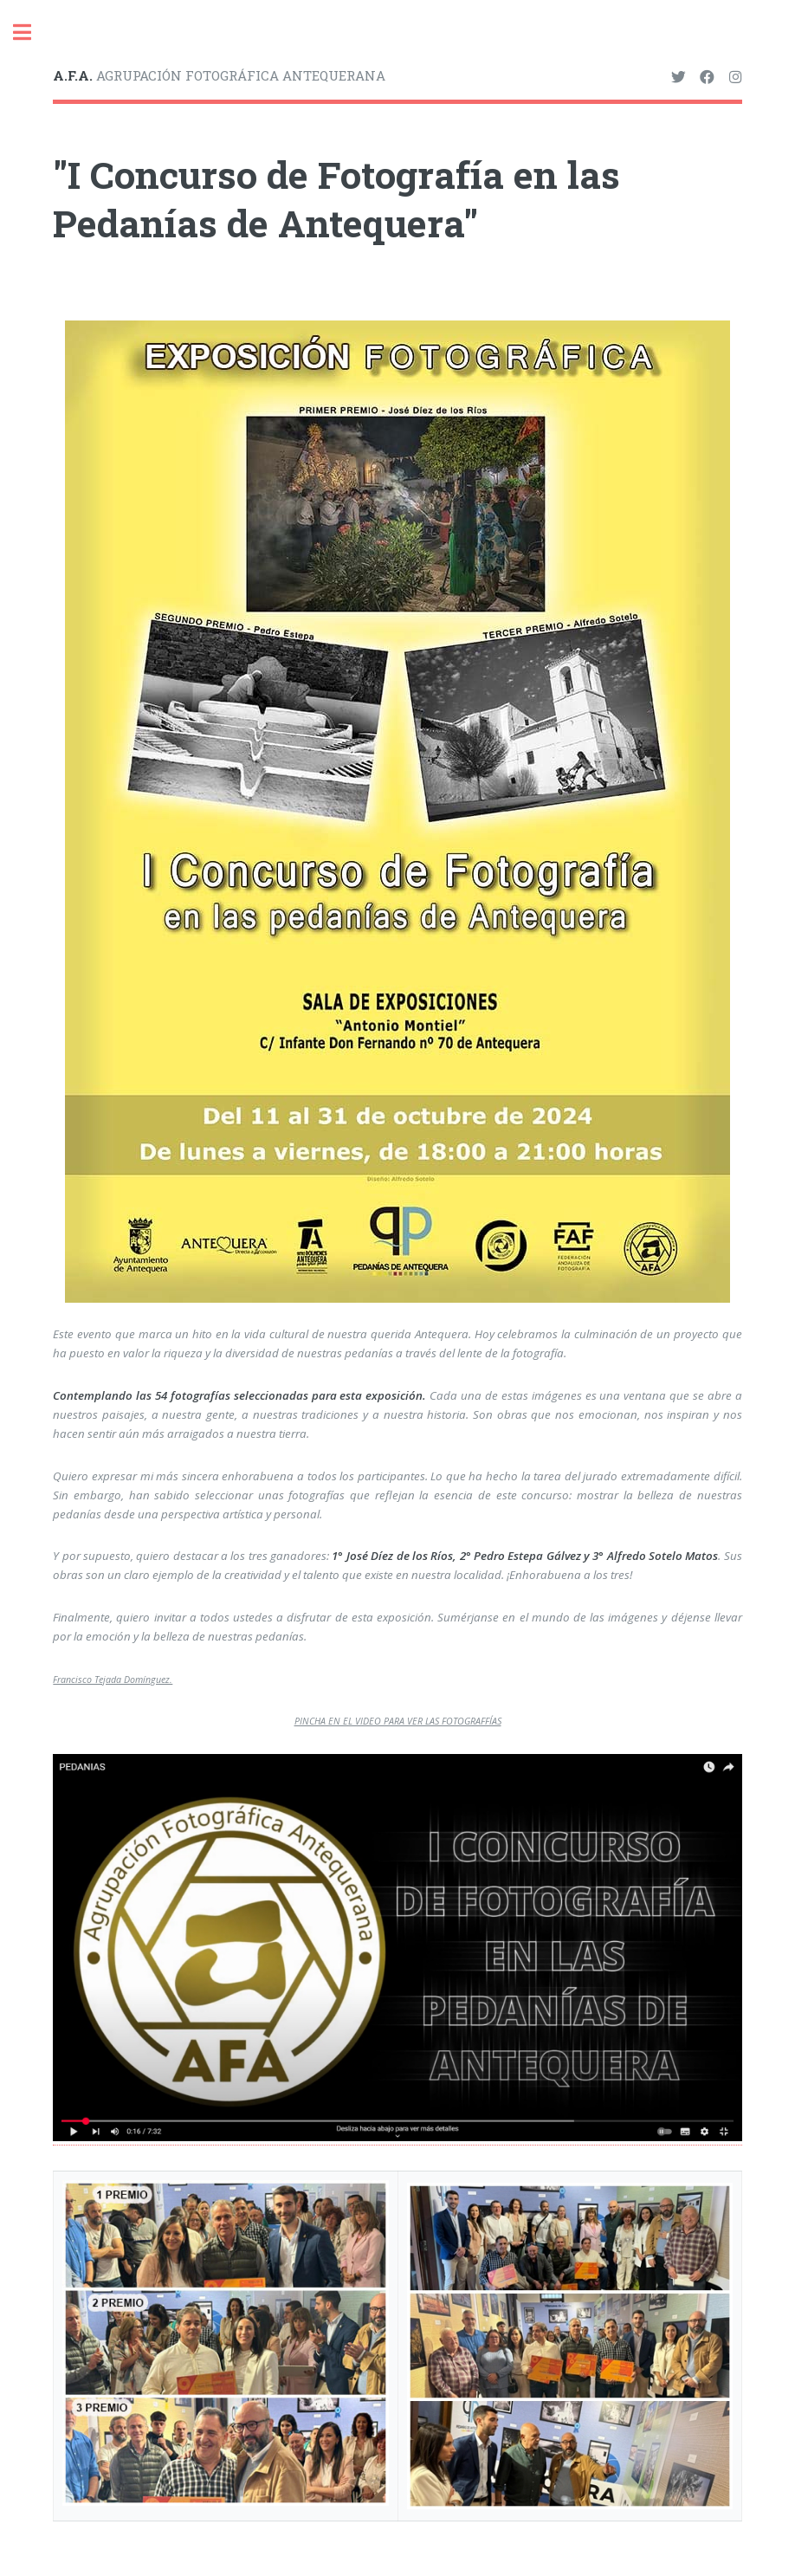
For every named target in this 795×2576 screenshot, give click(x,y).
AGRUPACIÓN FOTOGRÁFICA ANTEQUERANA (219, 75)
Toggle (31, 32)
